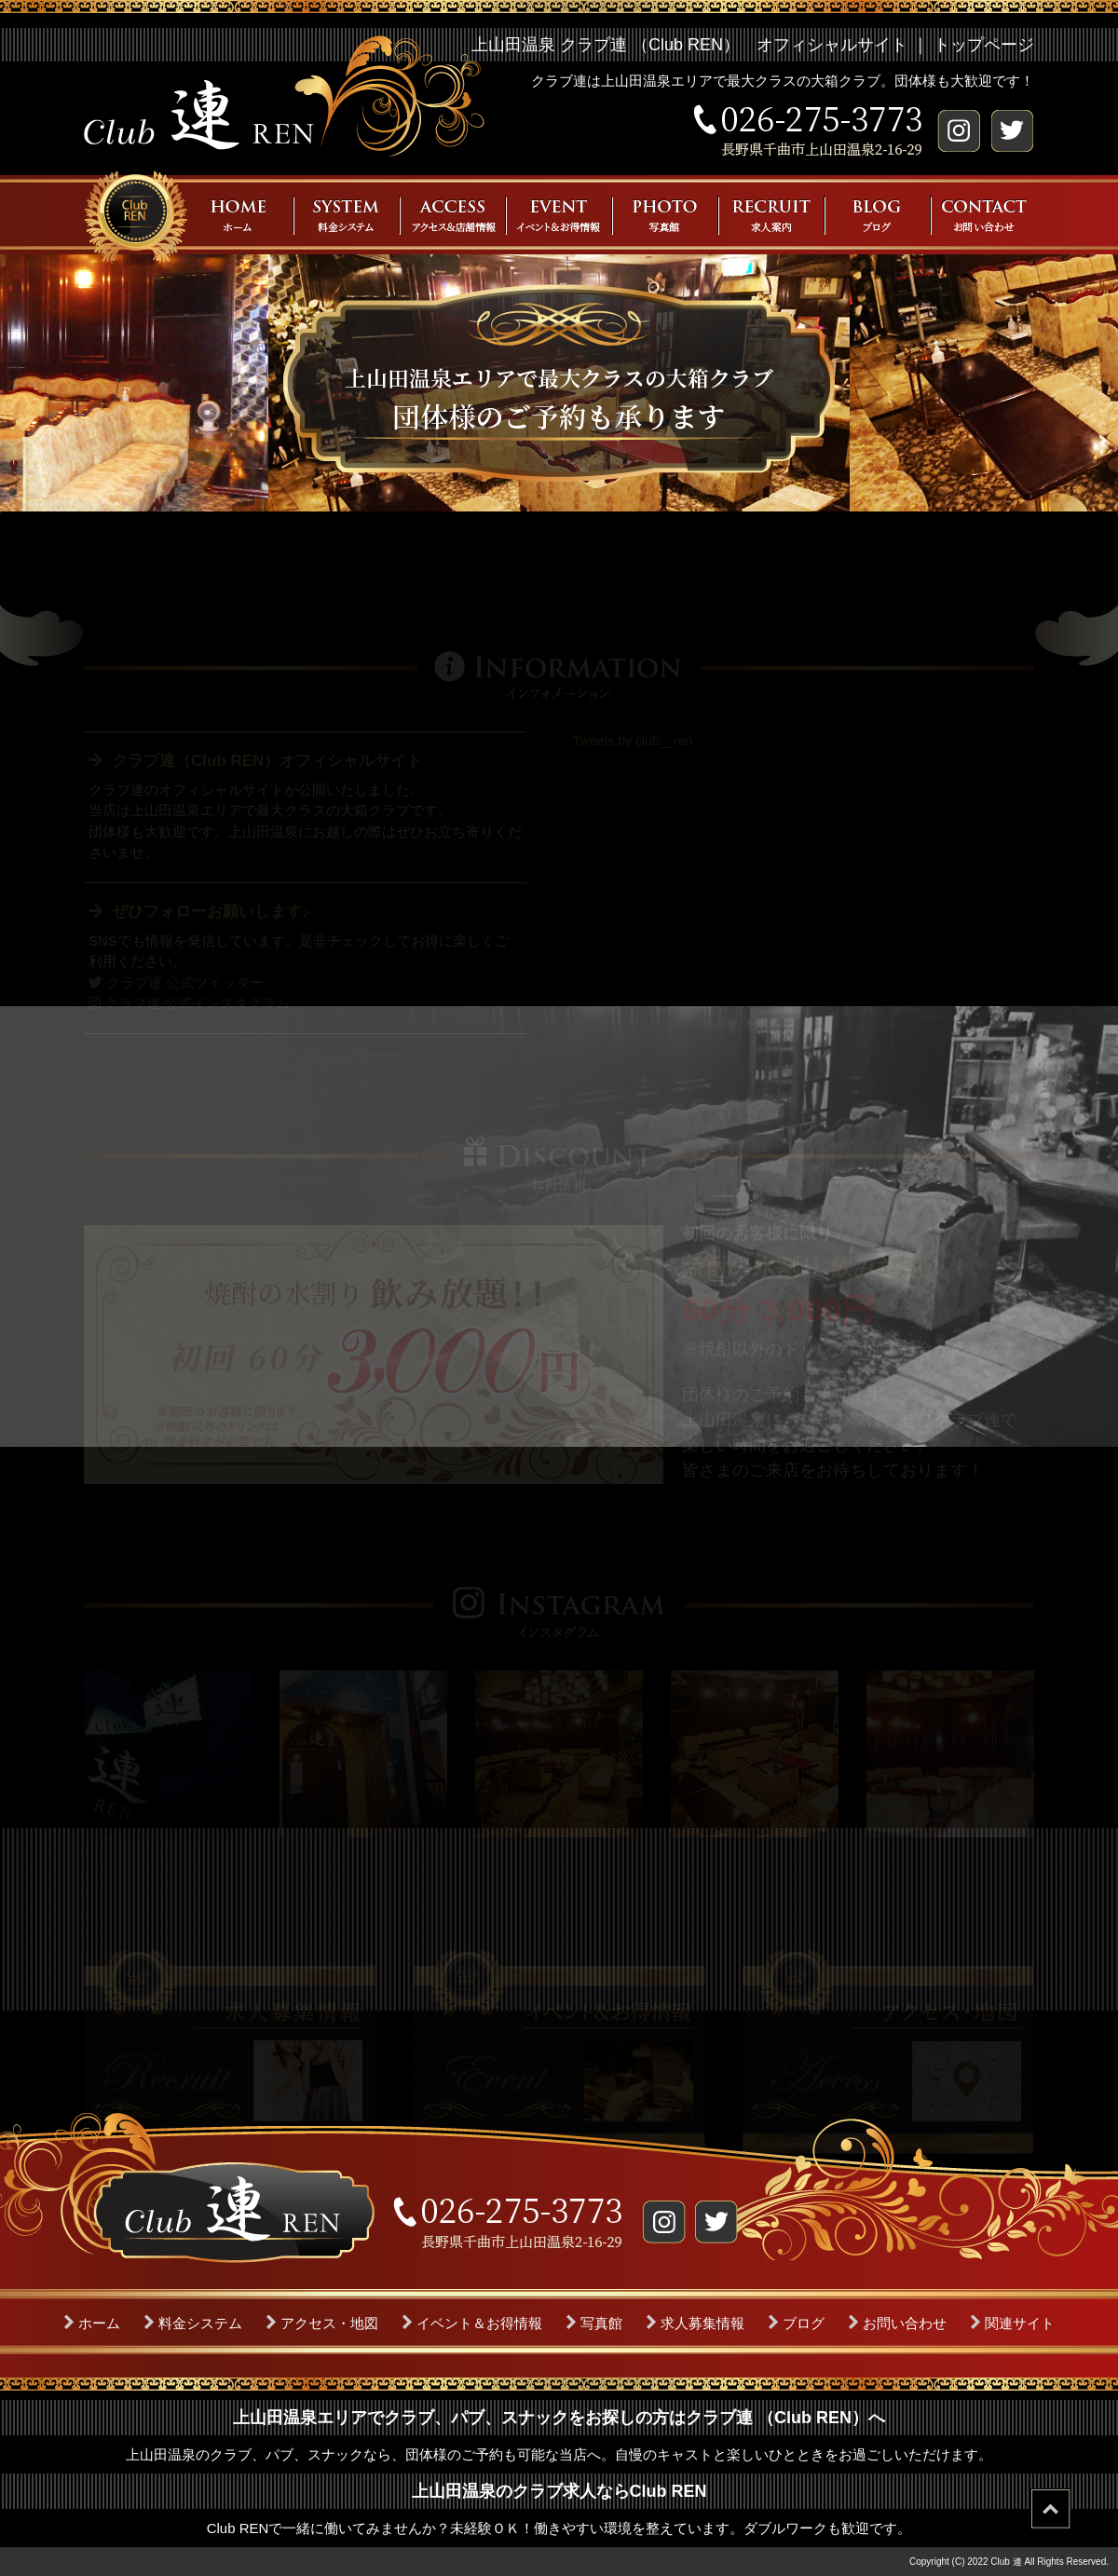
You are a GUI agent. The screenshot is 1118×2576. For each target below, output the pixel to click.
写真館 (601, 2323)
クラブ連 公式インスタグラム (189, 1003)
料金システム (200, 2323)
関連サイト (1020, 2323)
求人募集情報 (702, 2323)
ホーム (99, 2323)
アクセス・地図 (329, 2323)
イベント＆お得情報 (479, 2323)
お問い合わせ (905, 2323)
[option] (168, 1753)
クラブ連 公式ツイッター (176, 982)
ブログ (804, 2323)
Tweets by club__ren (632, 740)
